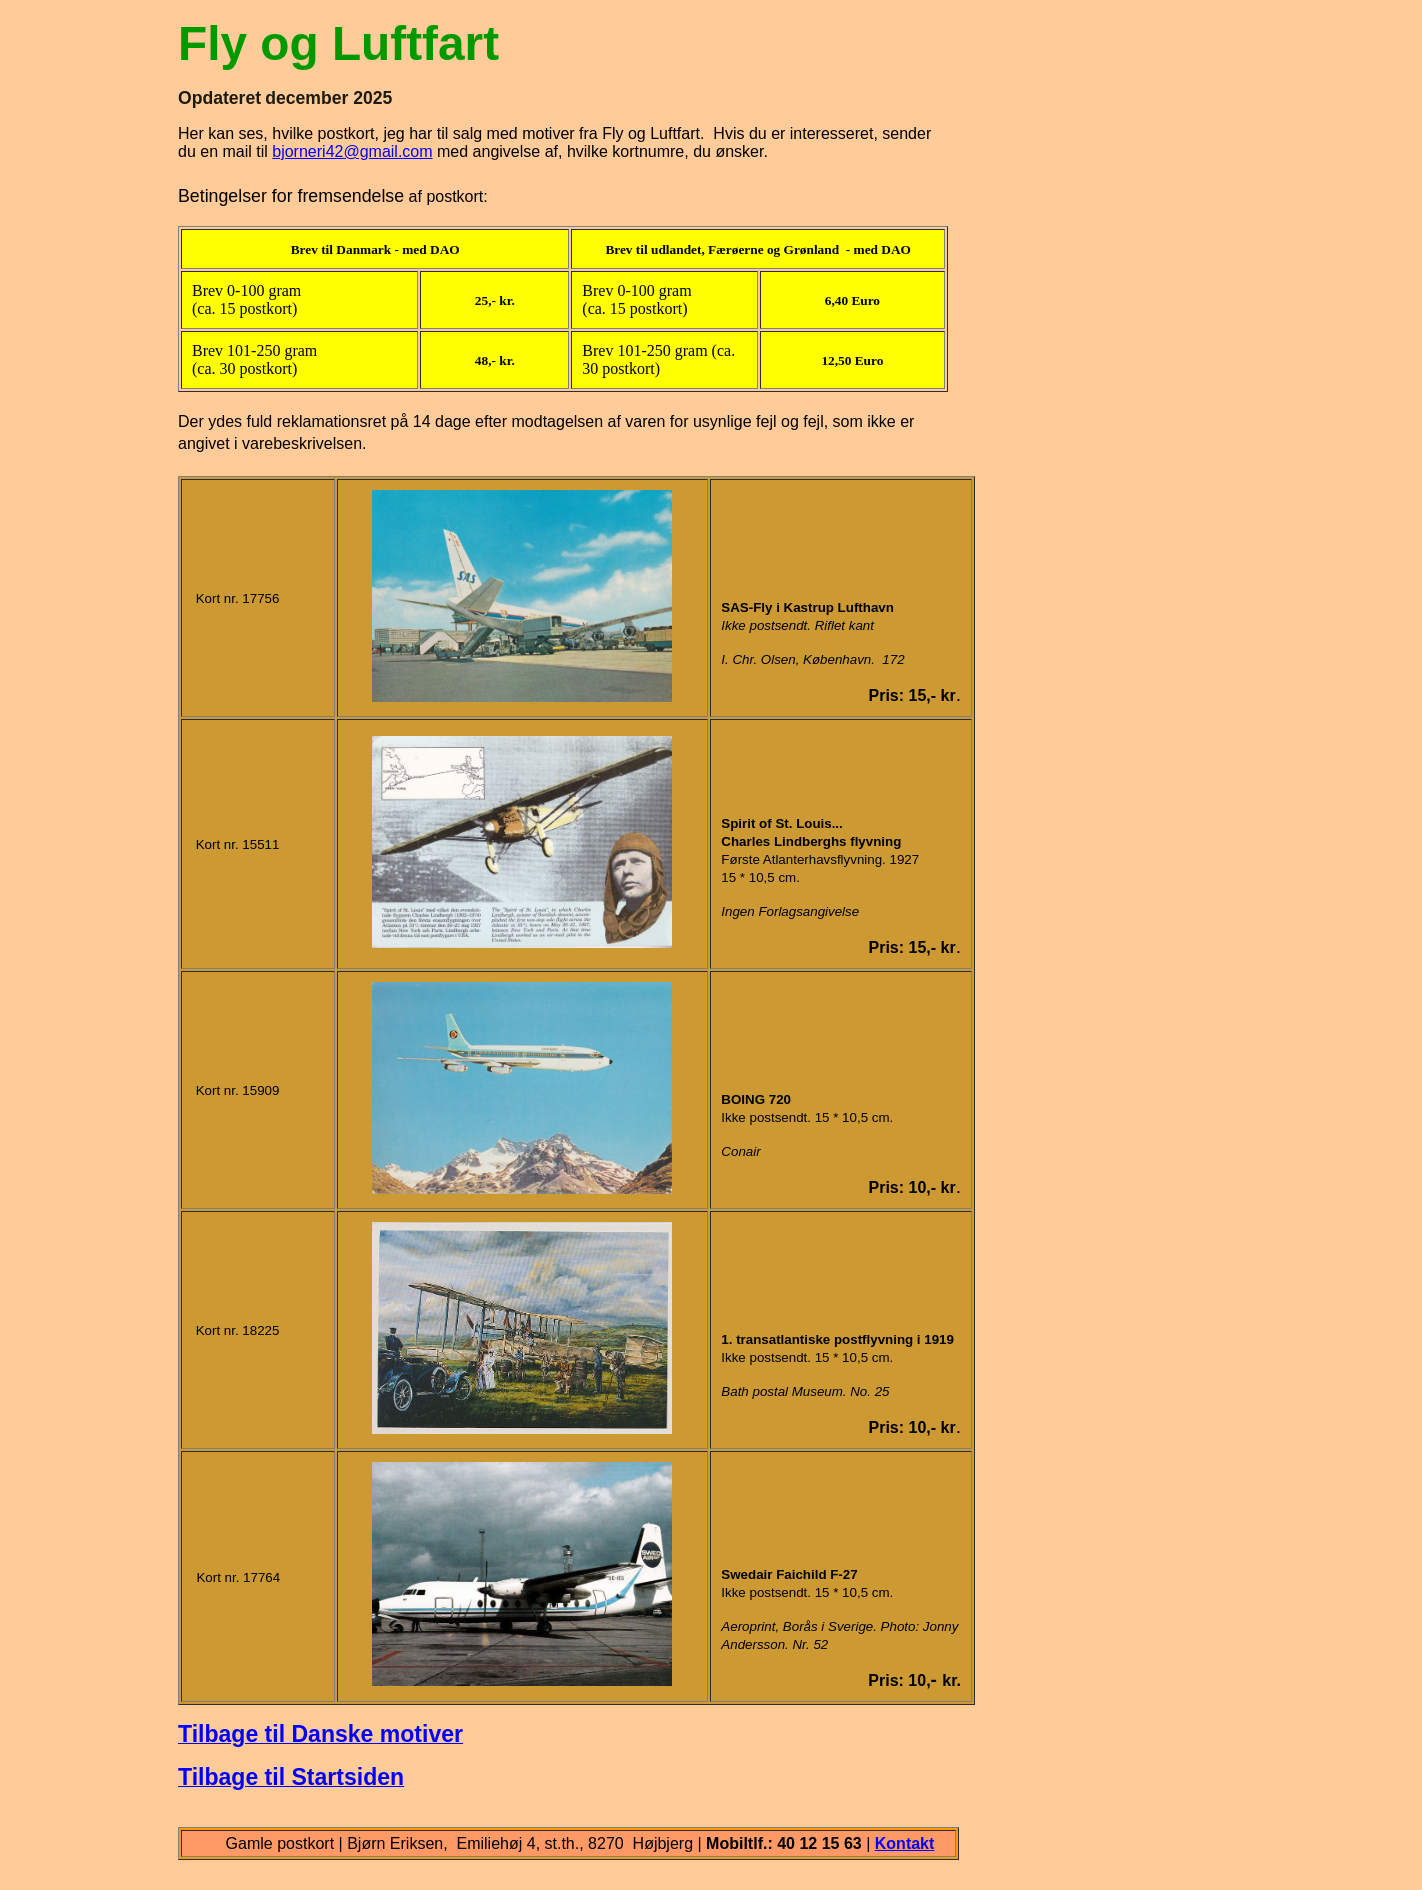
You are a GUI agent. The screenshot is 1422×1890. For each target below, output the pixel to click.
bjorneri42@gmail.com (352, 151)
